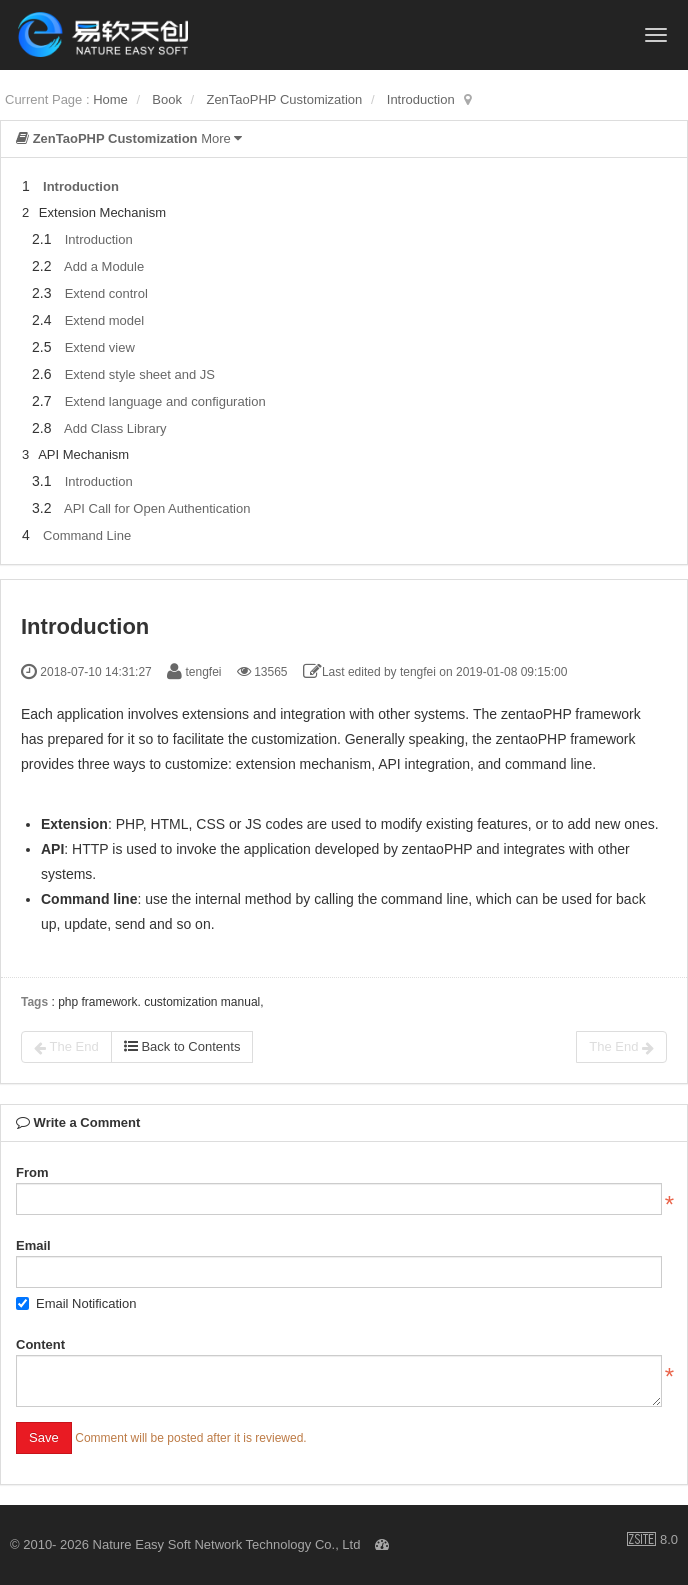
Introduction (421, 99)
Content (40, 1344)
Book (167, 99)
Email (33, 1245)
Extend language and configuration (165, 401)
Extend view (100, 347)
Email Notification (76, 1303)
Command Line (87, 535)
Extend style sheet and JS (140, 374)
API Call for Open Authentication (157, 508)
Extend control (106, 293)
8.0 (652, 1541)
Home (110, 99)
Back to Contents (182, 1046)
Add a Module (104, 266)
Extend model (105, 320)
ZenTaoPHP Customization (284, 99)
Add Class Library (115, 428)
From (32, 1172)
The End (66, 1047)
